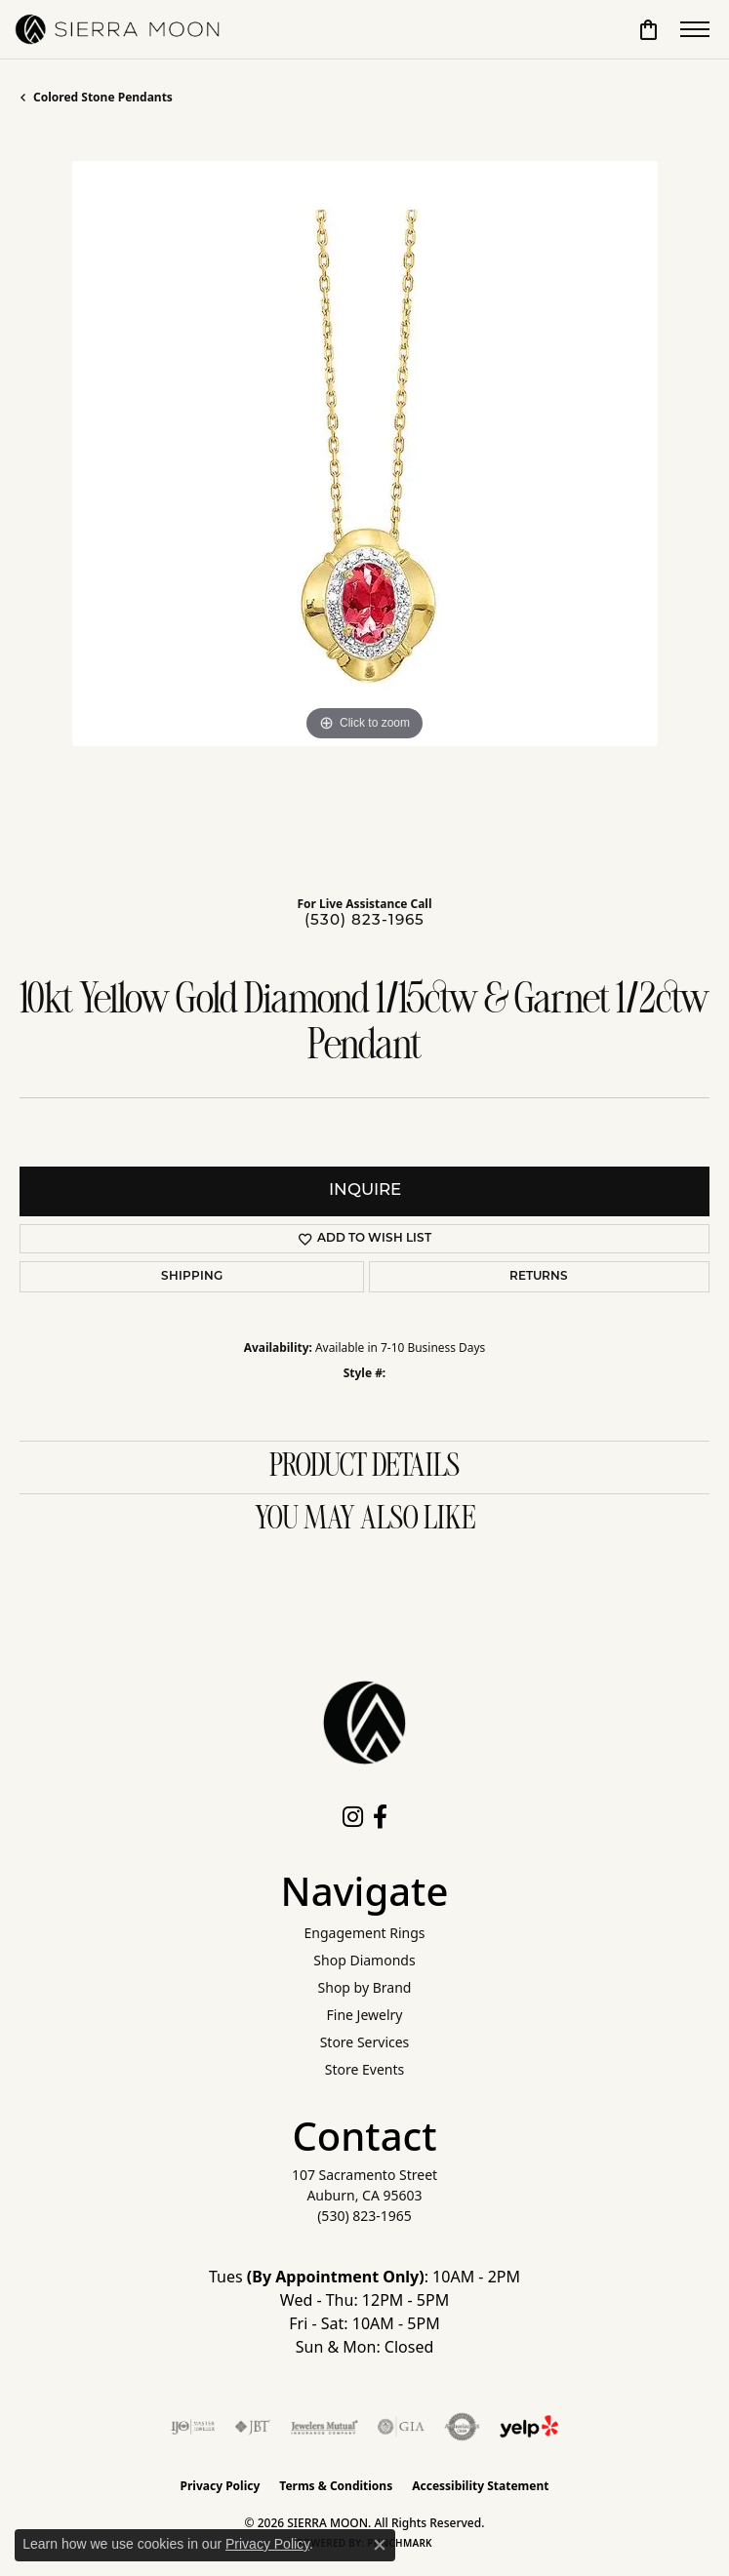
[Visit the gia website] (401, 2426)
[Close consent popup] (379, 2545)
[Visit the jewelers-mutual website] (324, 2426)
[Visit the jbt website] (252, 2426)
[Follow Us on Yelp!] (529, 2426)
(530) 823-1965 (364, 921)
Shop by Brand (365, 1987)
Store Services (365, 2042)
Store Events (364, 2069)
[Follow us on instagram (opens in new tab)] (353, 1817)
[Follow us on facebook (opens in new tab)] (380, 1817)
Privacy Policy (221, 2485)
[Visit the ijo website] (193, 2426)
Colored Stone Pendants (103, 97)
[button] (648, 29)
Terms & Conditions (335, 2485)
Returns (538, 1277)
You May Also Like (365, 1519)
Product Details (364, 1467)
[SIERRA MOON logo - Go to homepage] (117, 29)
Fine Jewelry (365, 2014)
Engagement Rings (364, 1932)
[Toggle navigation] (694, 29)
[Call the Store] (364, 2215)
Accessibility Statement (480, 2485)
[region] (364, 506)
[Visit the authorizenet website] (462, 2426)
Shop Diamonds (364, 1960)
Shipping (192, 1277)
